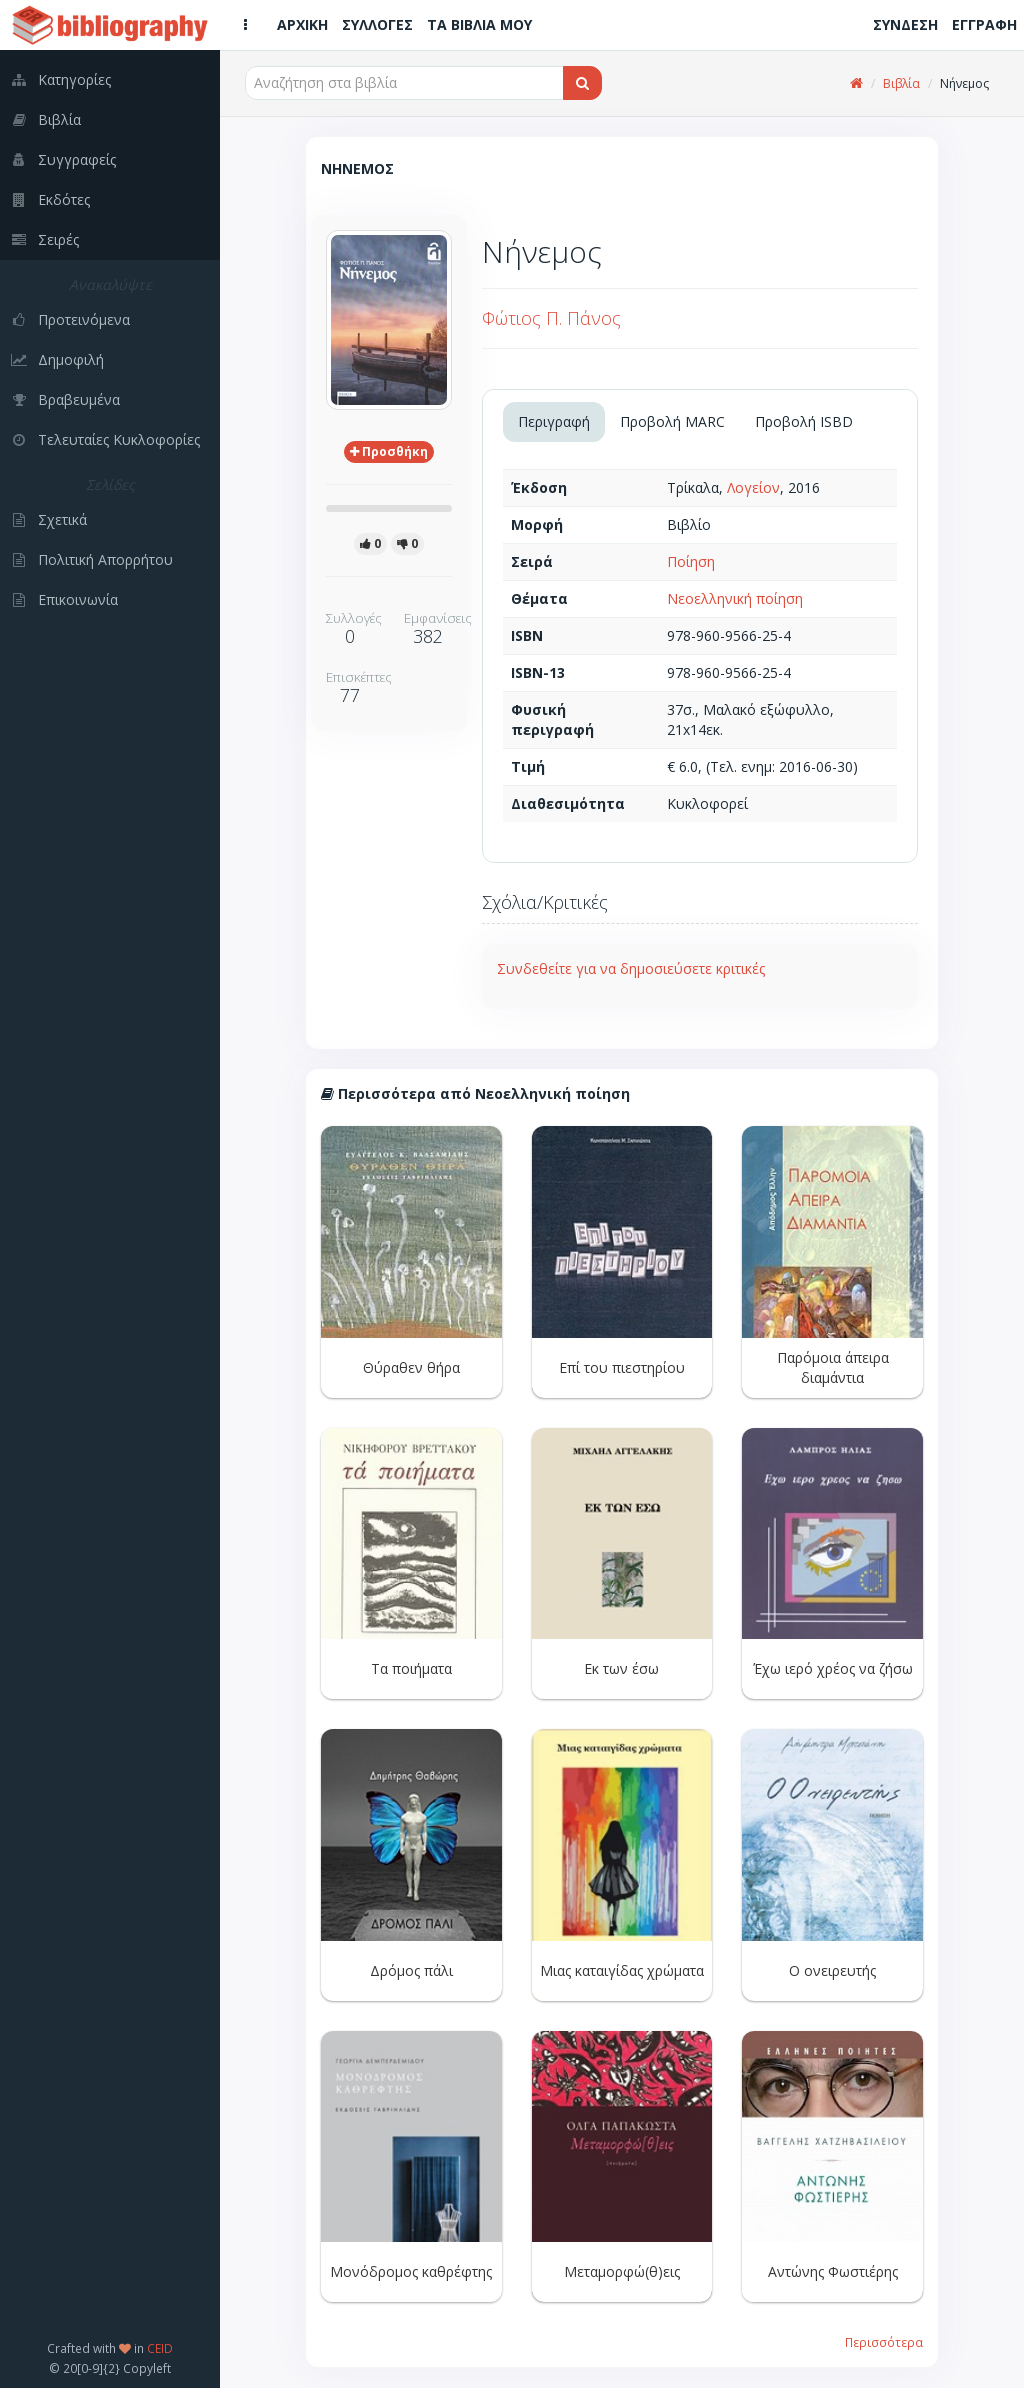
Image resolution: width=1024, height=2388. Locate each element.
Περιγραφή (554, 421)
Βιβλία (901, 83)
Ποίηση (691, 561)
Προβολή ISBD (804, 421)
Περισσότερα (884, 2342)
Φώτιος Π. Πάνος (551, 318)
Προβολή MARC (672, 421)
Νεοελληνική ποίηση (735, 598)
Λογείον (753, 487)
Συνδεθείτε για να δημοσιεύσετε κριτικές (631, 968)
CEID (160, 2348)
